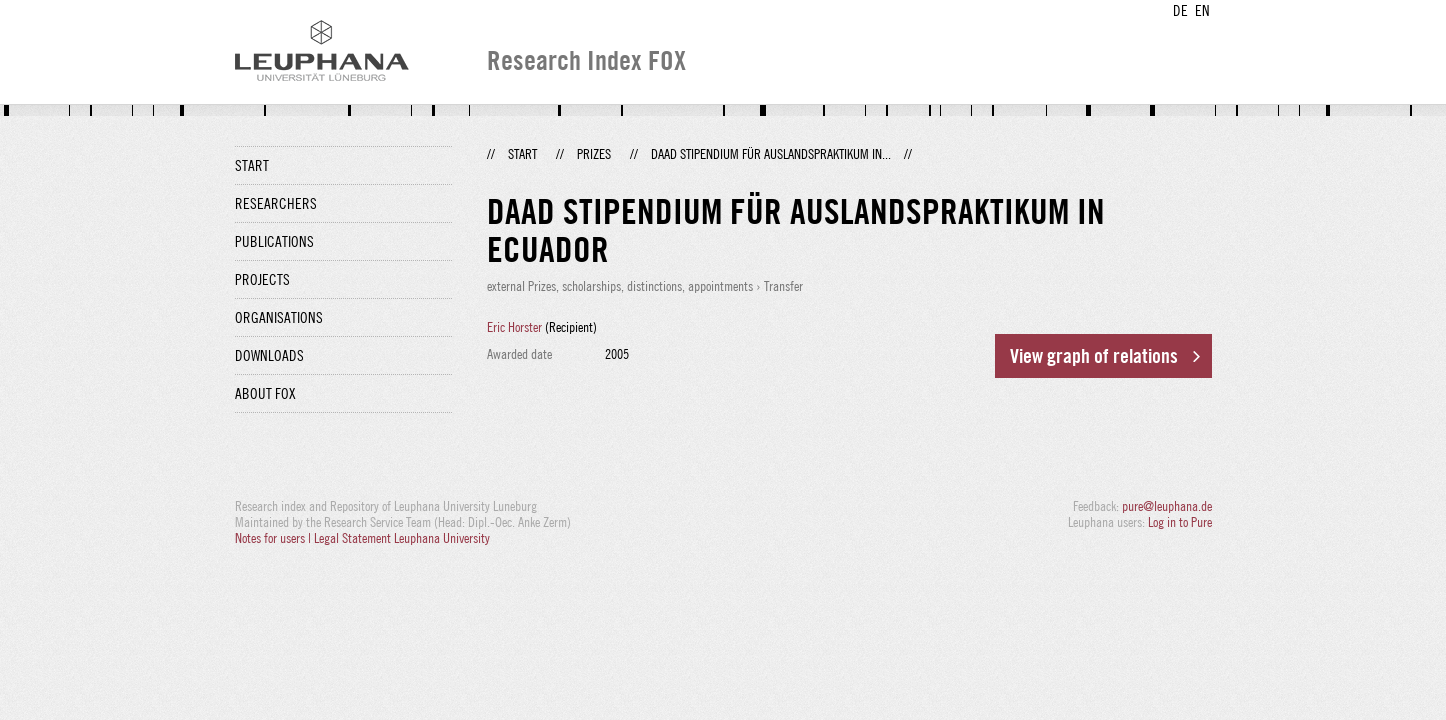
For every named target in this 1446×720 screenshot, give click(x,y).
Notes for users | (274, 538)
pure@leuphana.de (1167, 506)
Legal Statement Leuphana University (402, 538)
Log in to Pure (1180, 522)
